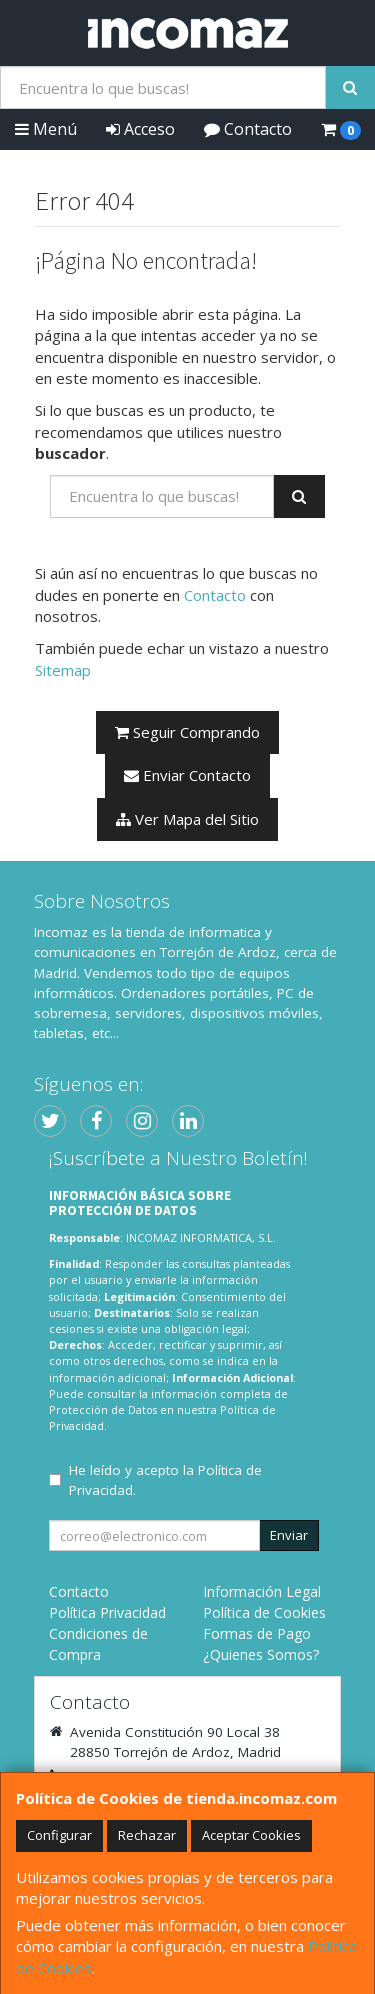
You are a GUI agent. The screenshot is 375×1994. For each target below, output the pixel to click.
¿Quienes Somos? (261, 1654)
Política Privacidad (107, 1612)
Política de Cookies (264, 1612)
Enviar (289, 1535)
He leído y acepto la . (165, 1480)
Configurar (59, 1835)
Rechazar (147, 1835)
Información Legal (262, 1591)
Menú (46, 129)
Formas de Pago (257, 1633)
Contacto (248, 129)
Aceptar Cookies (251, 1835)
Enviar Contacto (187, 775)
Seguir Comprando (187, 732)
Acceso (140, 129)
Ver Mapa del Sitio (187, 819)
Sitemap (63, 670)
